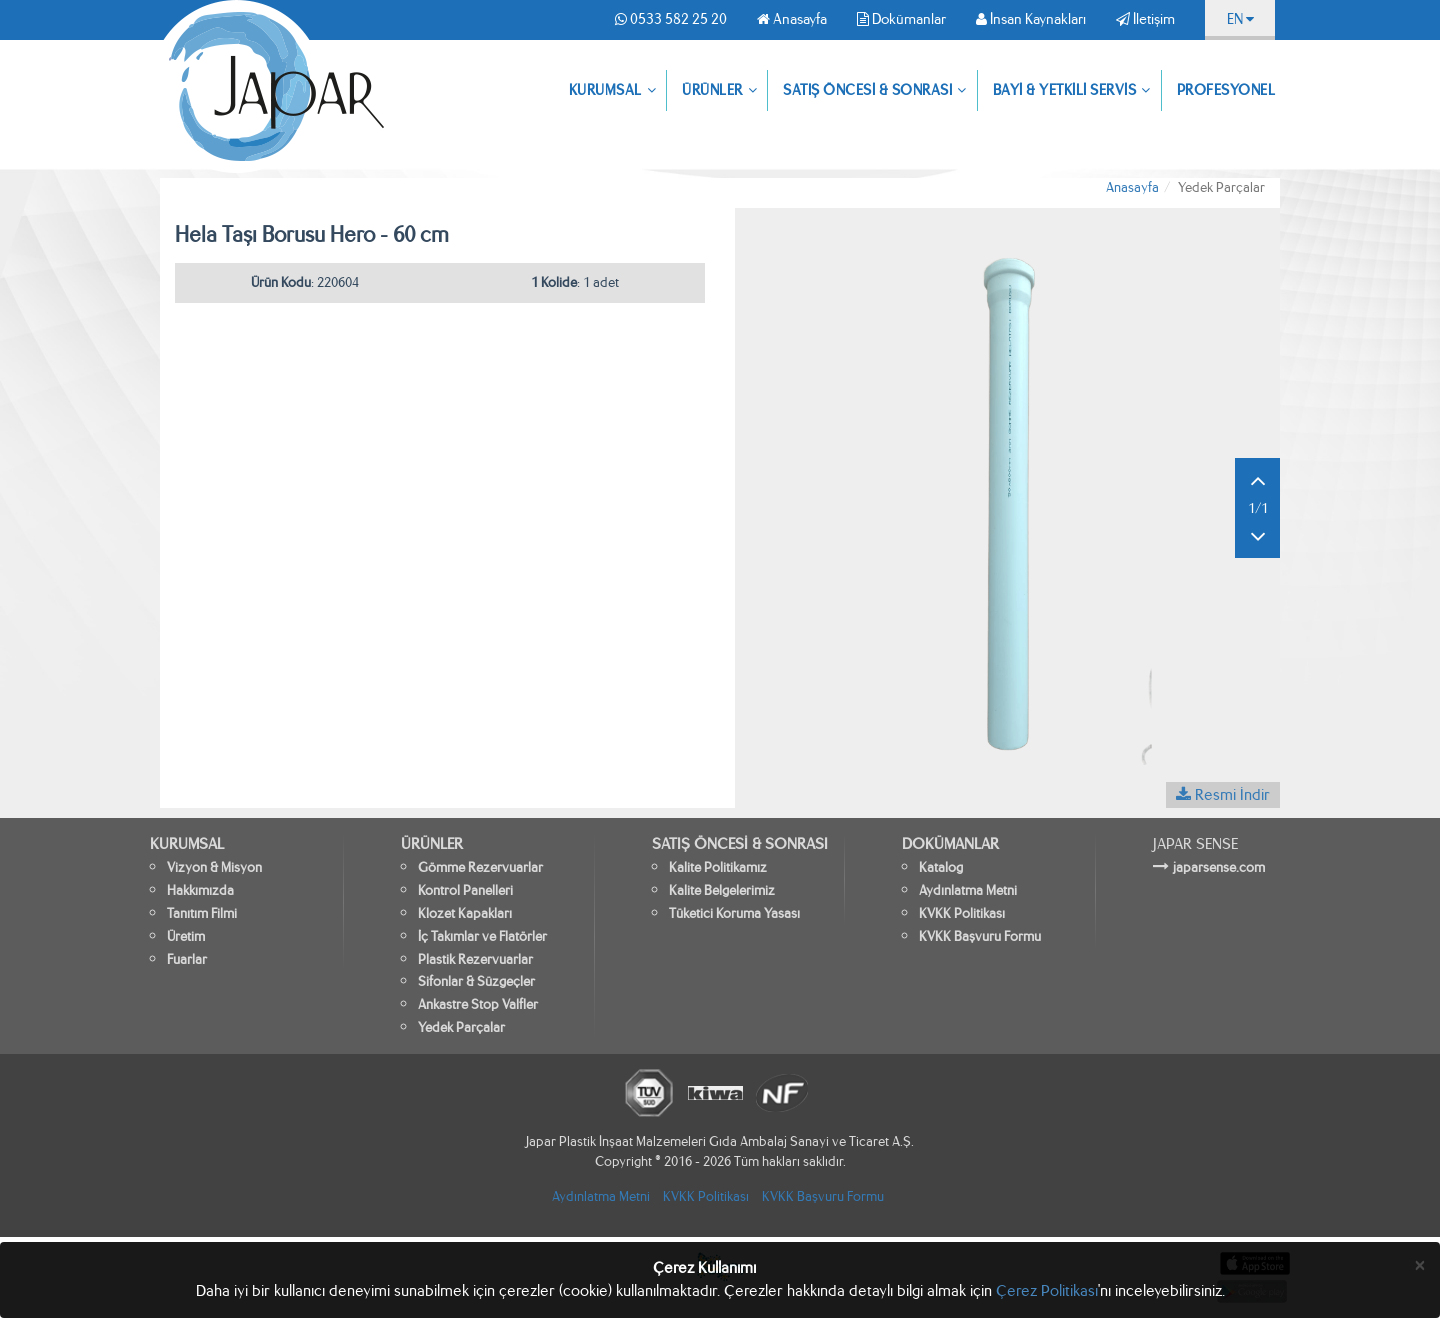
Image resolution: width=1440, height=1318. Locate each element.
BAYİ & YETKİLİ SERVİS (1072, 91)
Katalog (941, 867)
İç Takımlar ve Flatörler (482, 936)
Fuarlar (187, 959)
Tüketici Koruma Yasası (734, 913)
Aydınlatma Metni (968, 890)
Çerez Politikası (1047, 1290)
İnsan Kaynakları (1031, 19)
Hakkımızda (200, 890)
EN (1240, 19)
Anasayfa (792, 19)
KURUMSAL (613, 91)
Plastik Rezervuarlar (475, 959)
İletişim (1145, 19)
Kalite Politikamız (718, 867)
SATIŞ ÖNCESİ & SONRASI (875, 91)
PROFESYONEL (1226, 90)
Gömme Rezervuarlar (480, 867)
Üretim (186, 936)
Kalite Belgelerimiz (722, 890)
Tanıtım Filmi (202, 913)
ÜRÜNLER (719, 91)
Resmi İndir (1223, 794)
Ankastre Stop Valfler (478, 1004)
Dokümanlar (901, 19)
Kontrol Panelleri (465, 890)
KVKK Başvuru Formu (980, 936)
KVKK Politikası (962, 913)
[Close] (1420, 1265)
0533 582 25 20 (671, 19)
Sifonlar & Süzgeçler (476, 981)
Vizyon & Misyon (214, 867)
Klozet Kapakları (465, 913)
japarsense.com (1219, 867)
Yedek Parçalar (461, 1027)
